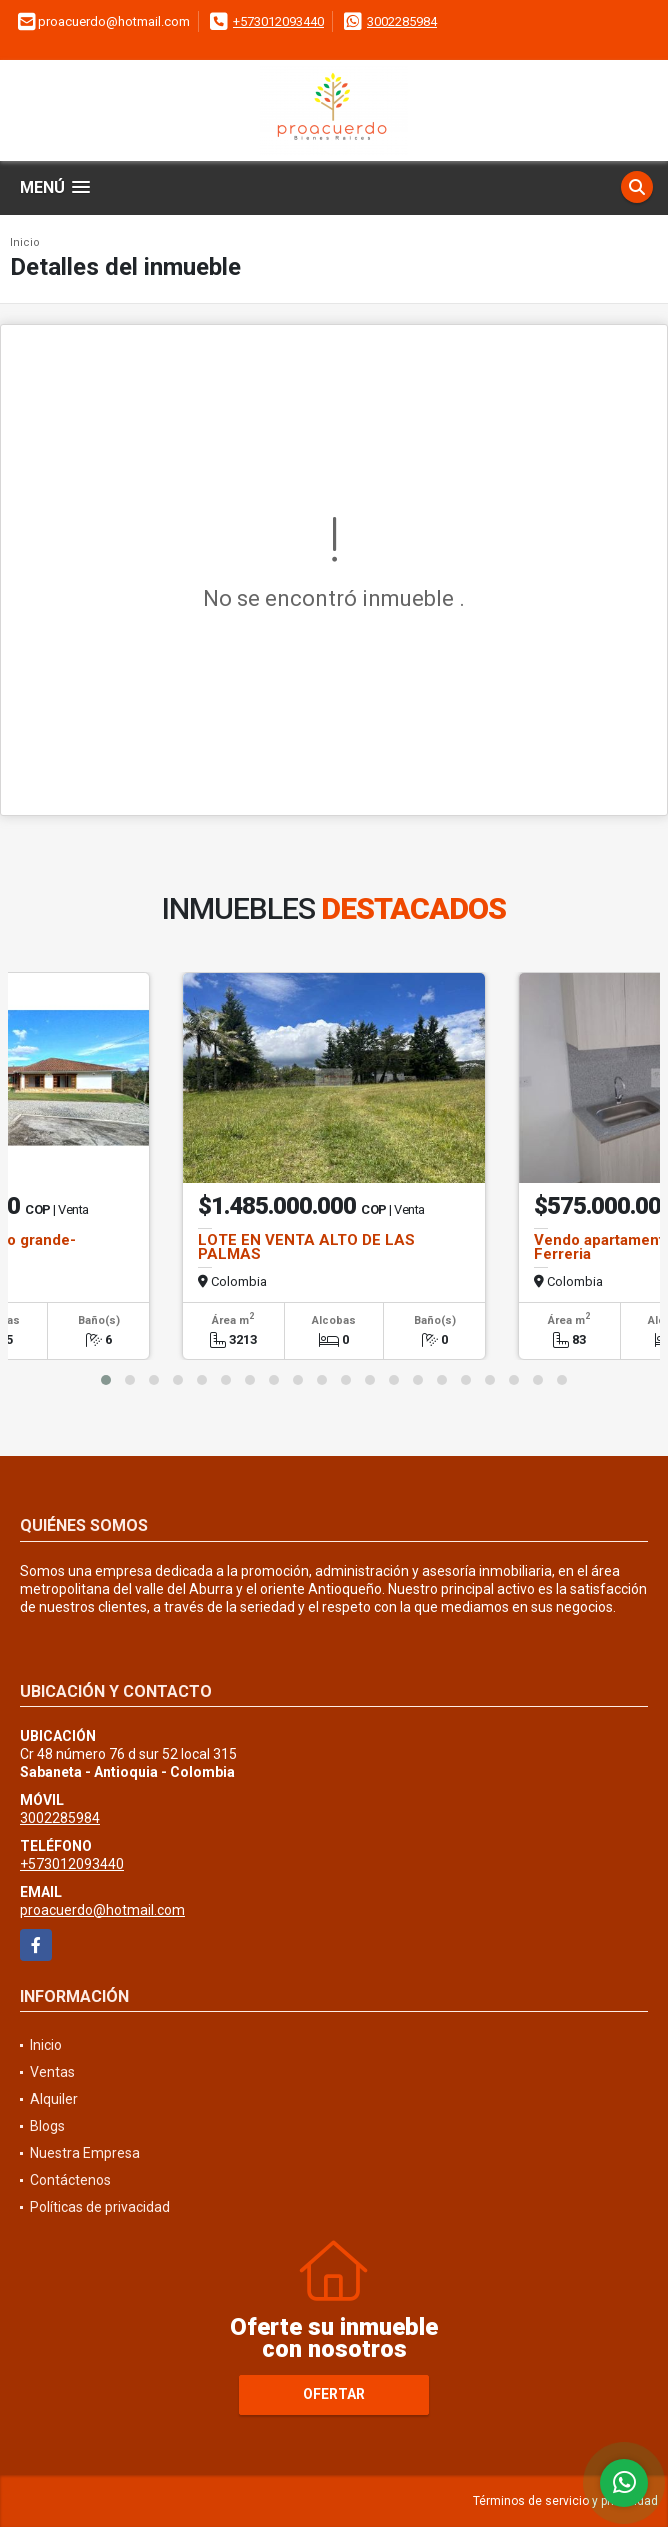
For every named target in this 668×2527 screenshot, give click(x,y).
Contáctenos (70, 2180)
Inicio (25, 242)
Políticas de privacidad (100, 2207)
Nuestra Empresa (85, 2153)
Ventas (52, 2072)
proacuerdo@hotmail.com (102, 1910)
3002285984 (402, 21)
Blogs (47, 2126)
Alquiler (54, 2099)
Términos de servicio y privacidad (565, 2501)
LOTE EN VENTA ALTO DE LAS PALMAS (306, 1247)
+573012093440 (278, 21)
